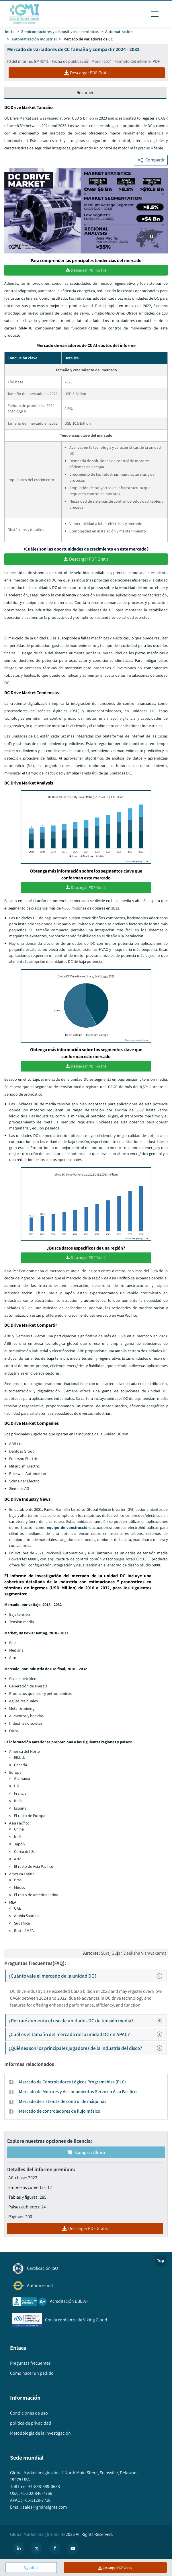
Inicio (10, 31)
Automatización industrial (34, 39)
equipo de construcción (68, 1528)
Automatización (119, 31)
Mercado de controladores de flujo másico (59, 2112)
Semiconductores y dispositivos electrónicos (60, 31)
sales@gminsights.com (44, 2508)
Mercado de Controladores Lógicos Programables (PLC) (72, 2083)
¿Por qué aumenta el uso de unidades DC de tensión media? (87, 2021)
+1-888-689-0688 (44, 2487)
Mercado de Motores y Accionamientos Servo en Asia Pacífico (78, 2093)
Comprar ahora (86, 2153)
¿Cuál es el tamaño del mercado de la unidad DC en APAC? (87, 2035)
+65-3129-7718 (36, 2501)
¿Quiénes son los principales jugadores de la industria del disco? (87, 2049)
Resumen (86, 92)
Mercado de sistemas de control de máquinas (62, 2102)
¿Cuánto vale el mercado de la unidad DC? (87, 1977)
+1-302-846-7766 (36, 2494)
